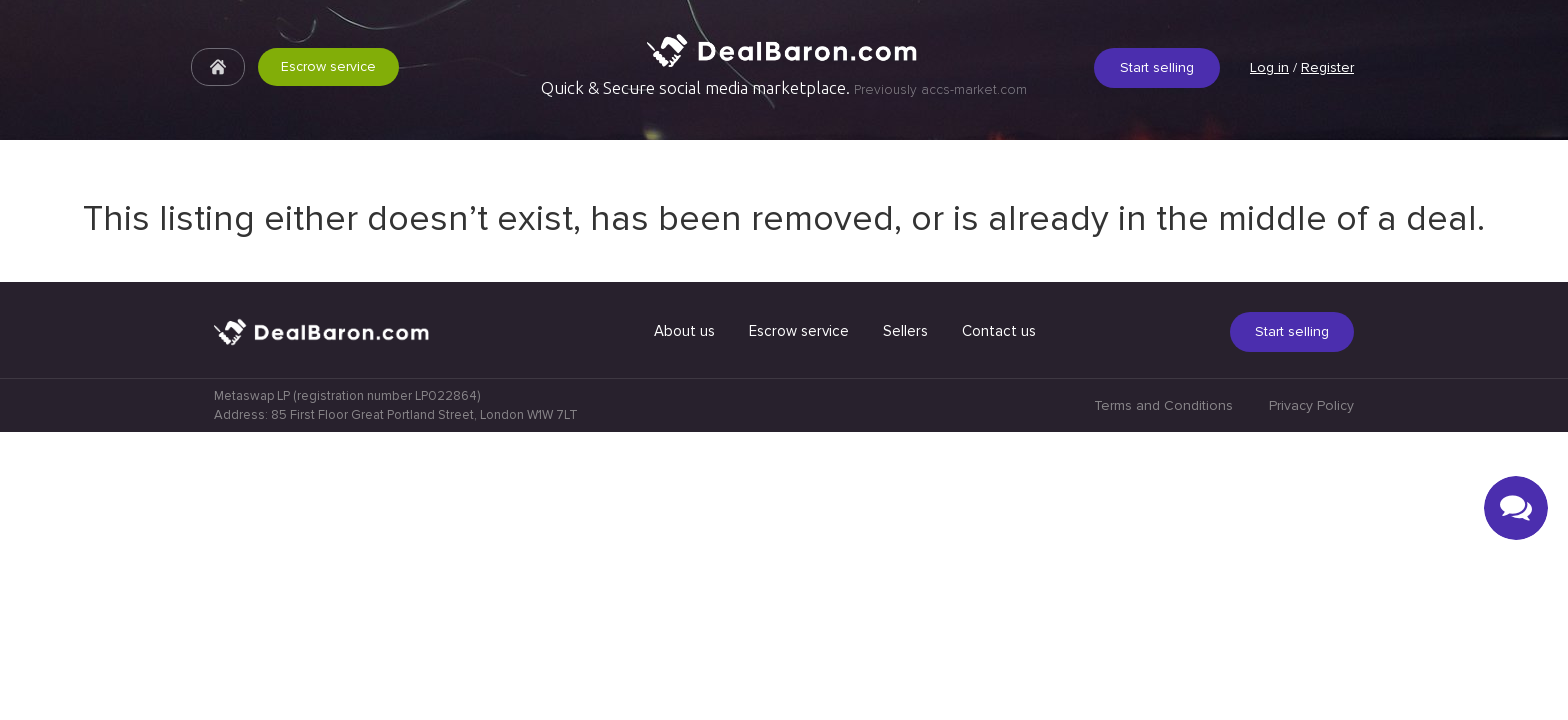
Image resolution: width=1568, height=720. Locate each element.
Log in (1269, 67)
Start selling (1157, 67)
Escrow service (328, 66)
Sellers (905, 619)
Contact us (999, 619)
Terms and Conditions (1163, 693)
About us (684, 619)
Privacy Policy (1311, 693)
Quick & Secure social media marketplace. (784, 88)
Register (1327, 67)
